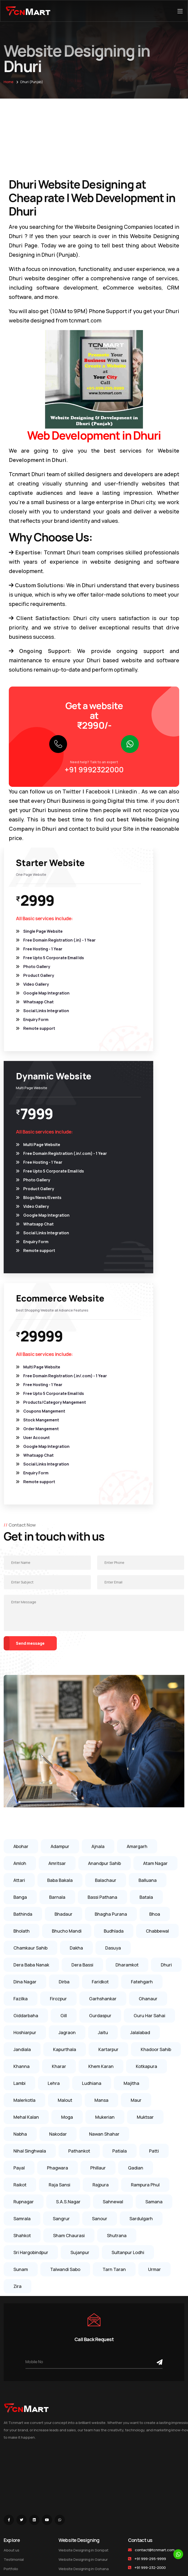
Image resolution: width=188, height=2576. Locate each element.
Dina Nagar (24, 1827)
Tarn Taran (114, 2115)
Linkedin (126, 791)
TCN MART (113, 2563)
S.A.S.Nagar (68, 2047)
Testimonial (14, 2405)
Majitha (131, 1929)
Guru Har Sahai (149, 1861)
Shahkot (22, 2081)
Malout (65, 1946)
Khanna (21, 1912)
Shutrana (117, 2081)
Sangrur (61, 2064)
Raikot (19, 2030)
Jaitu (103, 1878)
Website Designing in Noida (82, 2530)
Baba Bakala (60, 1726)
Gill (63, 1861)
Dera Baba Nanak (31, 1810)
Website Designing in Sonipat (83, 2395)
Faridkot (100, 1827)
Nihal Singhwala (29, 1996)
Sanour (99, 2064)
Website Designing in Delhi (81, 2521)
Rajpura (101, 2030)
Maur (136, 1946)
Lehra (54, 1929)
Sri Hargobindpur (30, 2098)
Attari (19, 1726)
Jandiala (22, 1895)
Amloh (19, 1709)
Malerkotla (24, 1946)
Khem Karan (101, 1912)
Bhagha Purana (111, 1759)
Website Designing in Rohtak (83, 2484)
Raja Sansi (59, 2030)
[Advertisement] (94, 135)
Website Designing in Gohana (84, 2414)
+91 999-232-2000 (150, 2413)
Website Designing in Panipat (83, 2465)
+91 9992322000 (94, 770)
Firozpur (58, 1844)
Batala (146, 1743)
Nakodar (58, 1979)
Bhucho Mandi (67, 1776)
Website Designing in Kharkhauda (76, 2453)
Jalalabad (140, 1878)
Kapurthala (64, 1895)
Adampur (60, 1692)
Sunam (20, 2115)
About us (11, 2395)
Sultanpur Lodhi (128, 2098)
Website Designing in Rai (79, 2423)
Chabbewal (157, 1776)
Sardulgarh (141, 2064)
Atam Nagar (155, 1709)
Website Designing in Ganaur (83, 2405)
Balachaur (105, 1726)
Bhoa (154, 1759)
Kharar (59, 1912)
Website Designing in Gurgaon (84, 2511)
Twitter (71, 791)
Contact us (13, 2423)
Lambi (19, 1929)
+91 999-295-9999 (150, 2404)
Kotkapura (146, 1912)
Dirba (64, 1827)
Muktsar (145, 1962)
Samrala (22, 2064)
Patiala (119, 1996)
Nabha (20, 1979)
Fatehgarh (142, 1827)
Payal (19, 2013)
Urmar (154, 2115)
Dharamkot (127, 1810)
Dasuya (113, 1793)
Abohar (20, 1692)
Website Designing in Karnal (82, 2474)
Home (8, 81)
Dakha (76, 1793)
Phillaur (98, 2013)
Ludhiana (91, 1929)
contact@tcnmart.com (155, 2395)
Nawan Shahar (104, 1979)
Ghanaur (148, 1844)
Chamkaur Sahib (30, 1793)
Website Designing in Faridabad (85, 2502)
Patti (154, 1996)
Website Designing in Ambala (83, 2493)
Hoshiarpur (24, 1878)
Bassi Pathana (102, 1743)
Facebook (98, 791)
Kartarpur (108, 1895)
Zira (17, 2132)
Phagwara (57, 2013)
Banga (20, 1743)
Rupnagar (23, 2047)
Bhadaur (63, 1759)
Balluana (148, 1726)
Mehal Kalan (26, 1962)
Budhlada (114, 1776)
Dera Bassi (82, 1810)
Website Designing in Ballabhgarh (76, 2436)
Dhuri (166, 1810)
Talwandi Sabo (65, 2115)
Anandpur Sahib (104, 1709)
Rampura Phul (145, 2030)
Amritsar (57, 1709)
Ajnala (98, 1692)
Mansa (101, 1946)
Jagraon (67, 1878)
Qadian (135, 2013)
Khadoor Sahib (156, 1895)
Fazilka (20, 1844)
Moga (67, 1962)
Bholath (21, 1776)
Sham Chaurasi (69, 2081)
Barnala (57, 1743)
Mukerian (105, 1962)
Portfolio (11, 2414)
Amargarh (137, 1692)
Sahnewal (113, 2047)
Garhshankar (103, 1844)
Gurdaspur (100, 1861)
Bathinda (22, 1759)
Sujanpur (79, 2098)
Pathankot (79, 1996)
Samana (154, 2047)
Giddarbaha (25, 1861)
